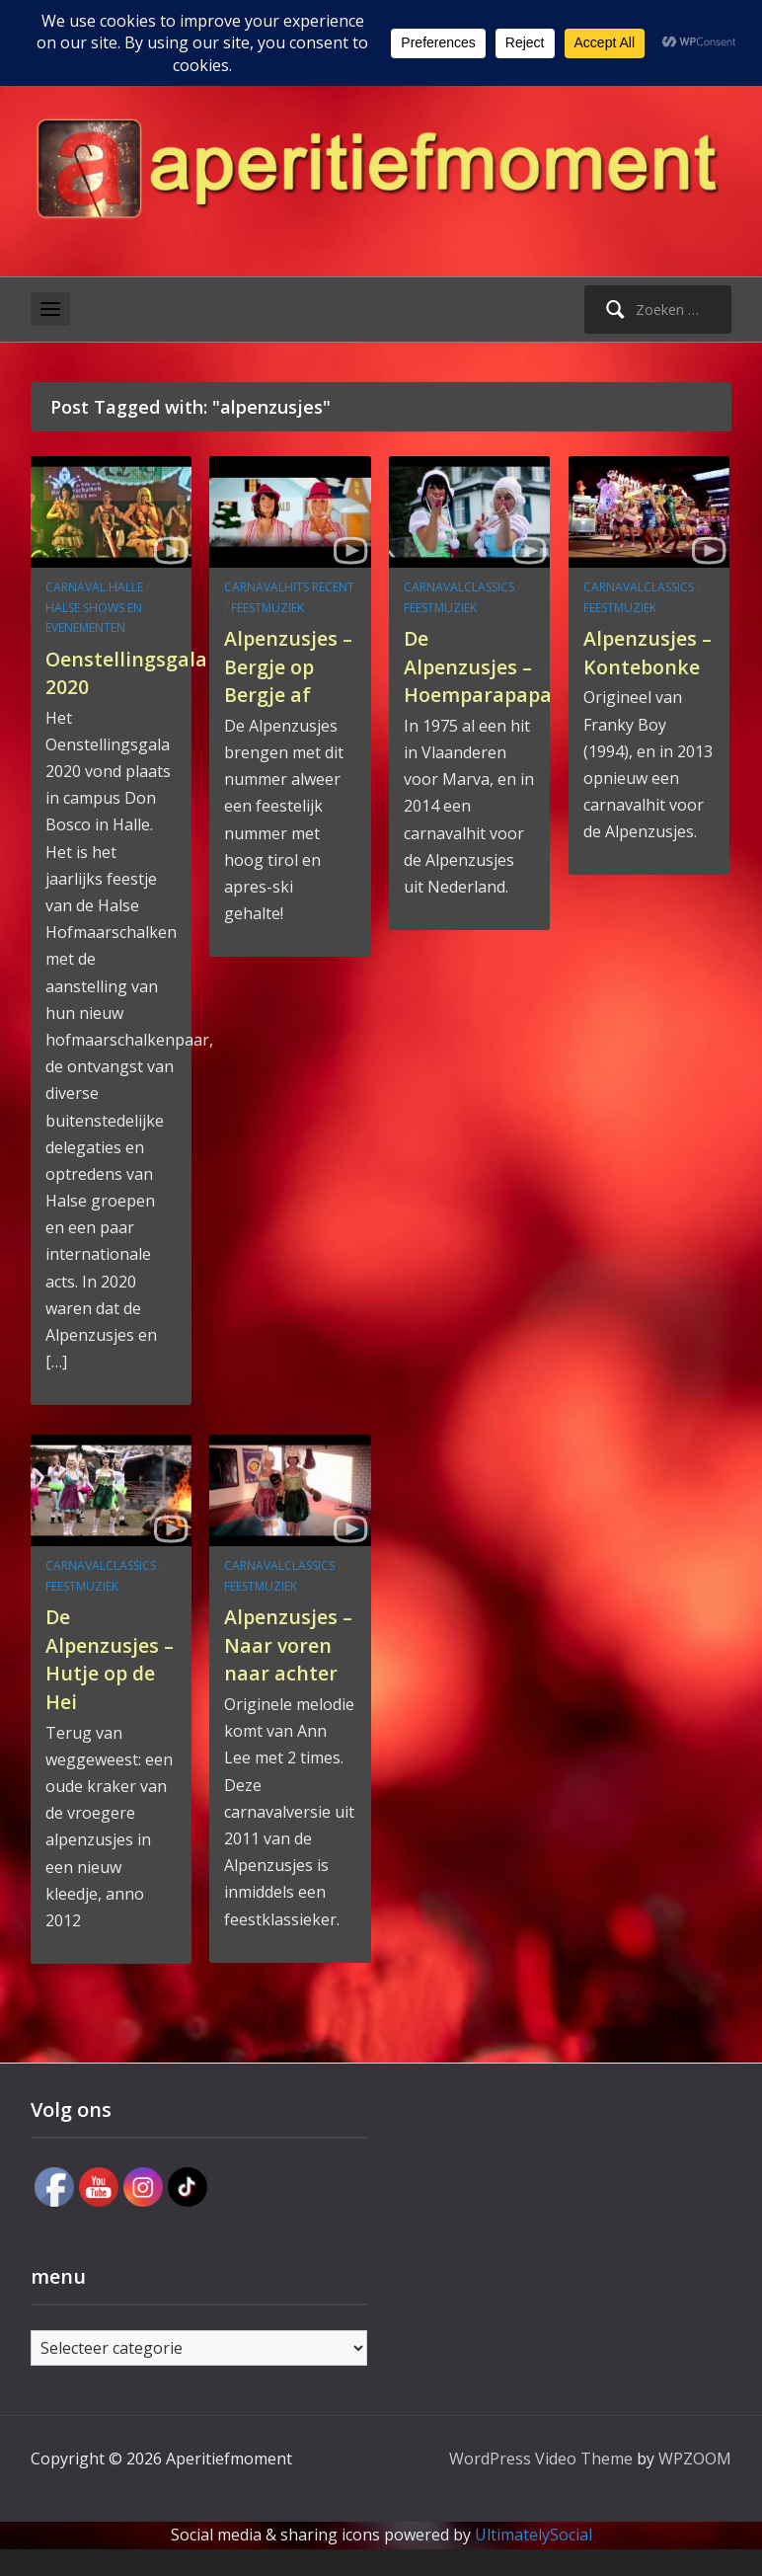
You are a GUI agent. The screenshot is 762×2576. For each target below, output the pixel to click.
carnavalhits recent (289, 587)
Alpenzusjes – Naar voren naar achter (287, 1657)
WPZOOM (694, 2485)
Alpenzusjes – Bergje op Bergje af (287, 665)
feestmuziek (267, 607)
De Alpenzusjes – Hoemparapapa (487, 679)
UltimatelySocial (533, 2562)
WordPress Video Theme (541, 2485)
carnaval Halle (94, 587)
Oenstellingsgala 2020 (133, 672)
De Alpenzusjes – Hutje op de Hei (108, 1657)
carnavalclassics (459, 587)
